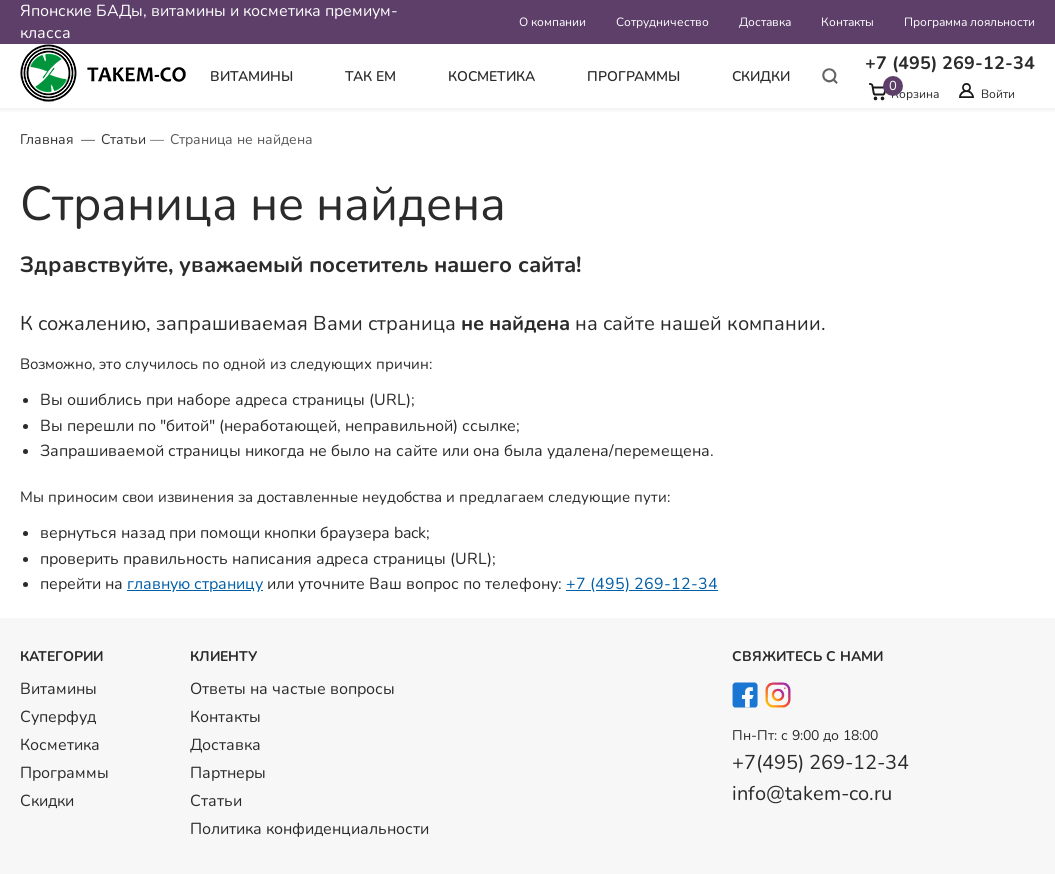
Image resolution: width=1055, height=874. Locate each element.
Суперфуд (58, 717)
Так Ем (370, 76)
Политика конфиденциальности (309, 829)
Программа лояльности (969, 22)
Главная (47, 139)
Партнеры (228, 773)
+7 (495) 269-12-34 (642, 584)
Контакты (847, 22)
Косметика (491, 76)
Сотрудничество (662, 22)
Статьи (123, 139)
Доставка (765, 22)
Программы (633, 76)
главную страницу (195, 584)
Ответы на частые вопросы (292, 689)
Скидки (761, 76)
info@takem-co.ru (812, 793)
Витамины (251, 76)
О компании (552, 22)
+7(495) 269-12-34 (820, 762)
